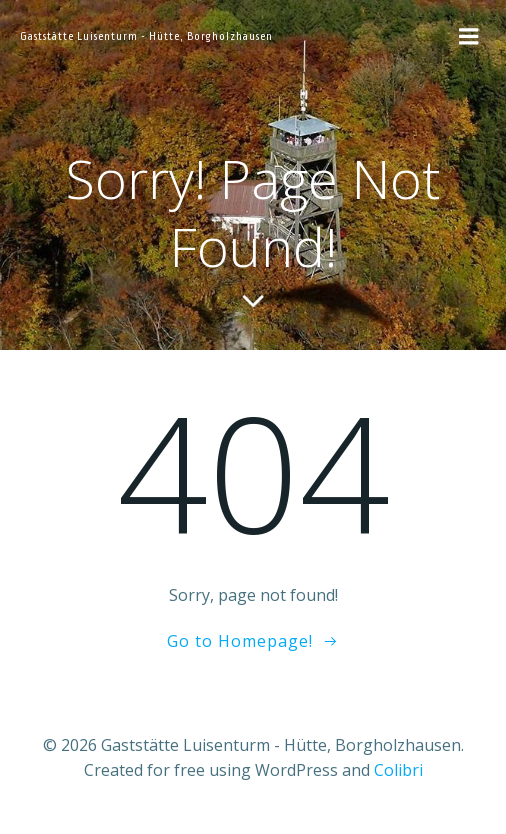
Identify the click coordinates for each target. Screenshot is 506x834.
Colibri (398, 770)
